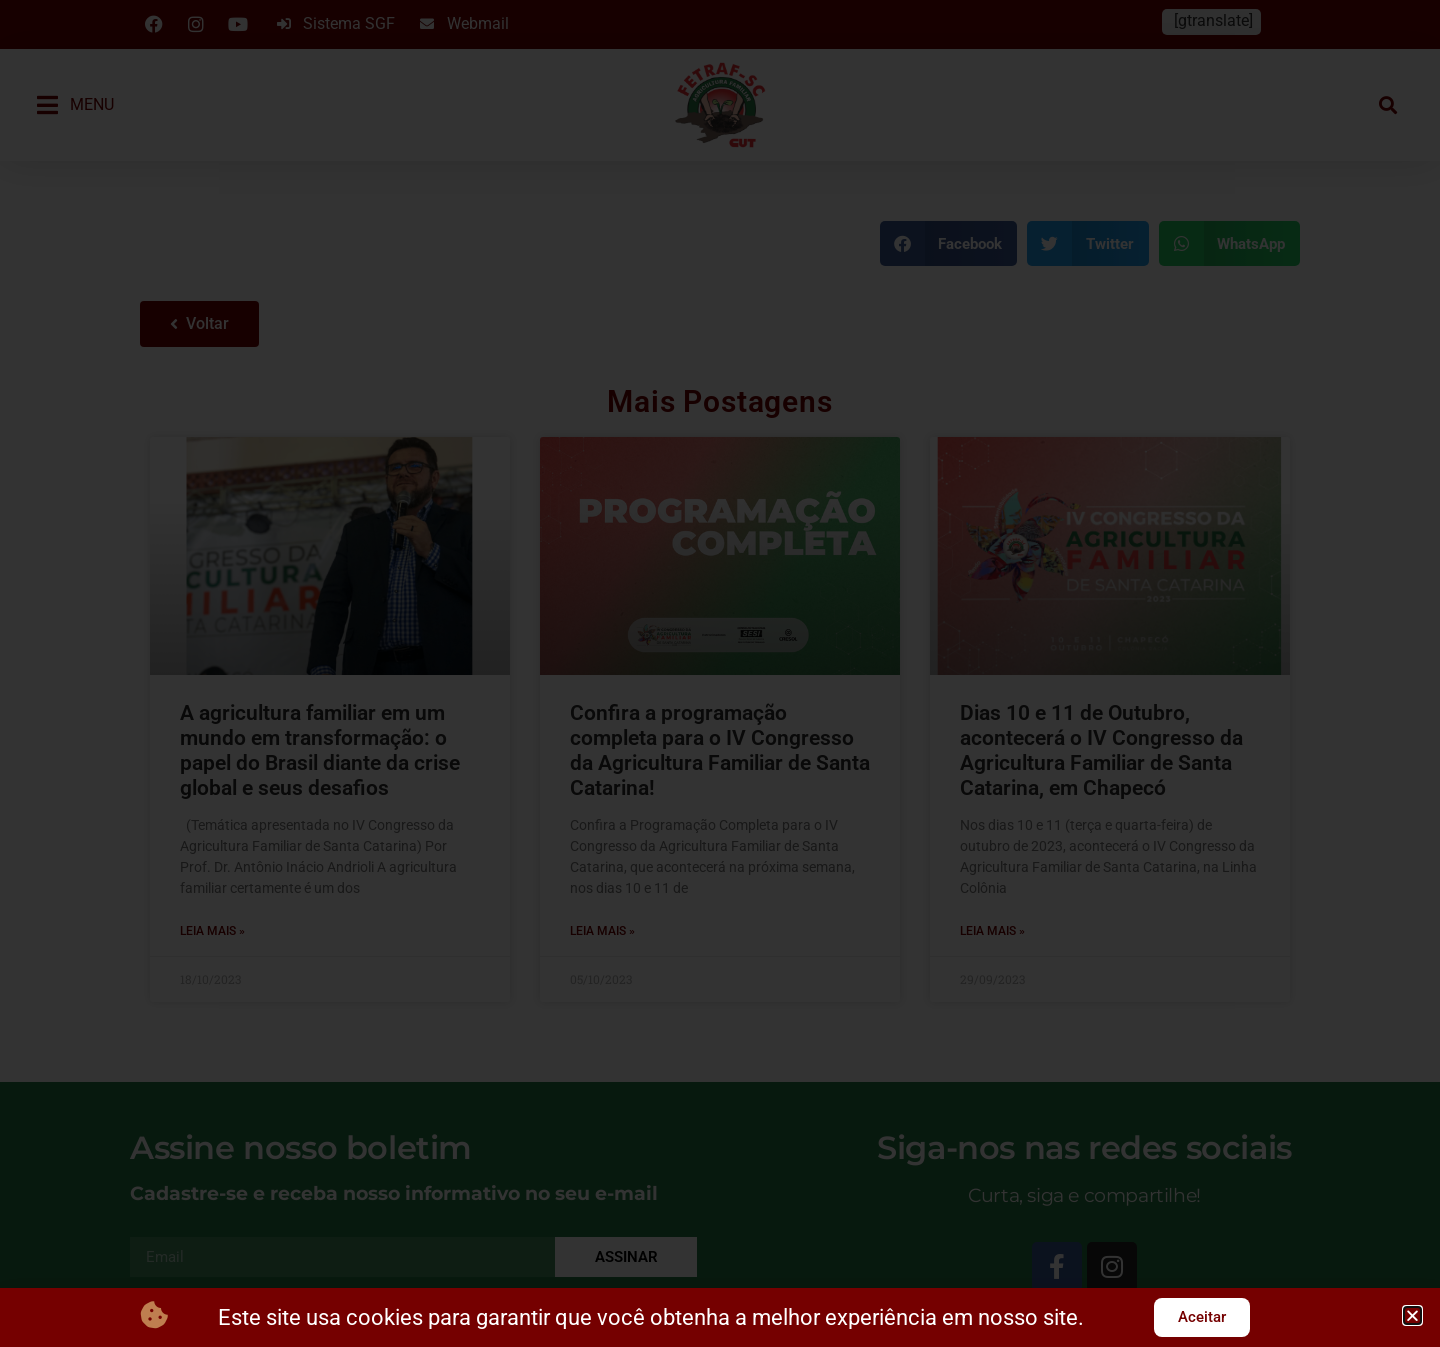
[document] (720, 673)
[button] (1412, 1315)
